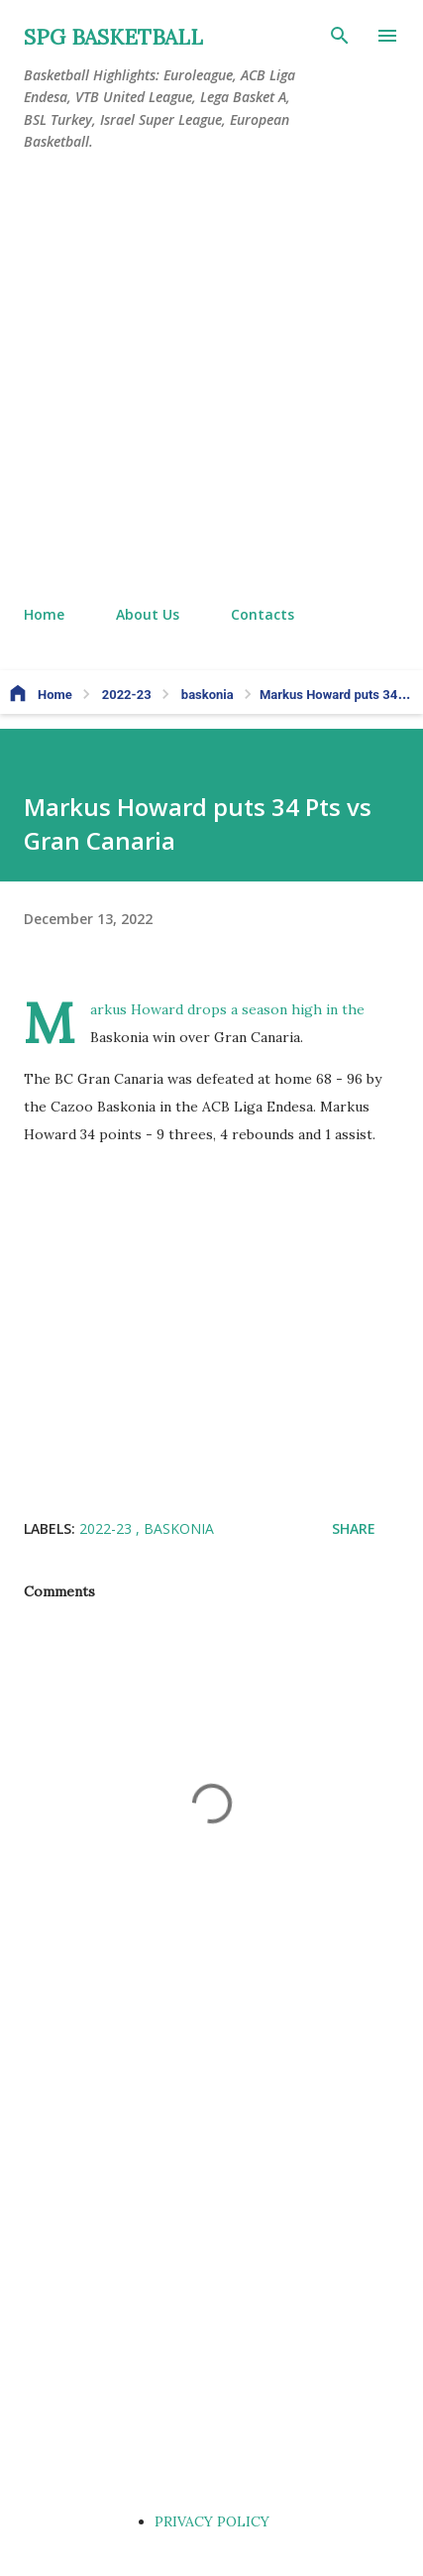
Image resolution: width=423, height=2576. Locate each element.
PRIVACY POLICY (212, 2521)
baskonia (179, 1528)
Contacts (262, 614)
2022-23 (107, 1528)
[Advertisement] (211, 379)
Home (44, 614)
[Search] (340, 36)
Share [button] (353, 1528)
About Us (147, 614)
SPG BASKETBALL (113, 37)
